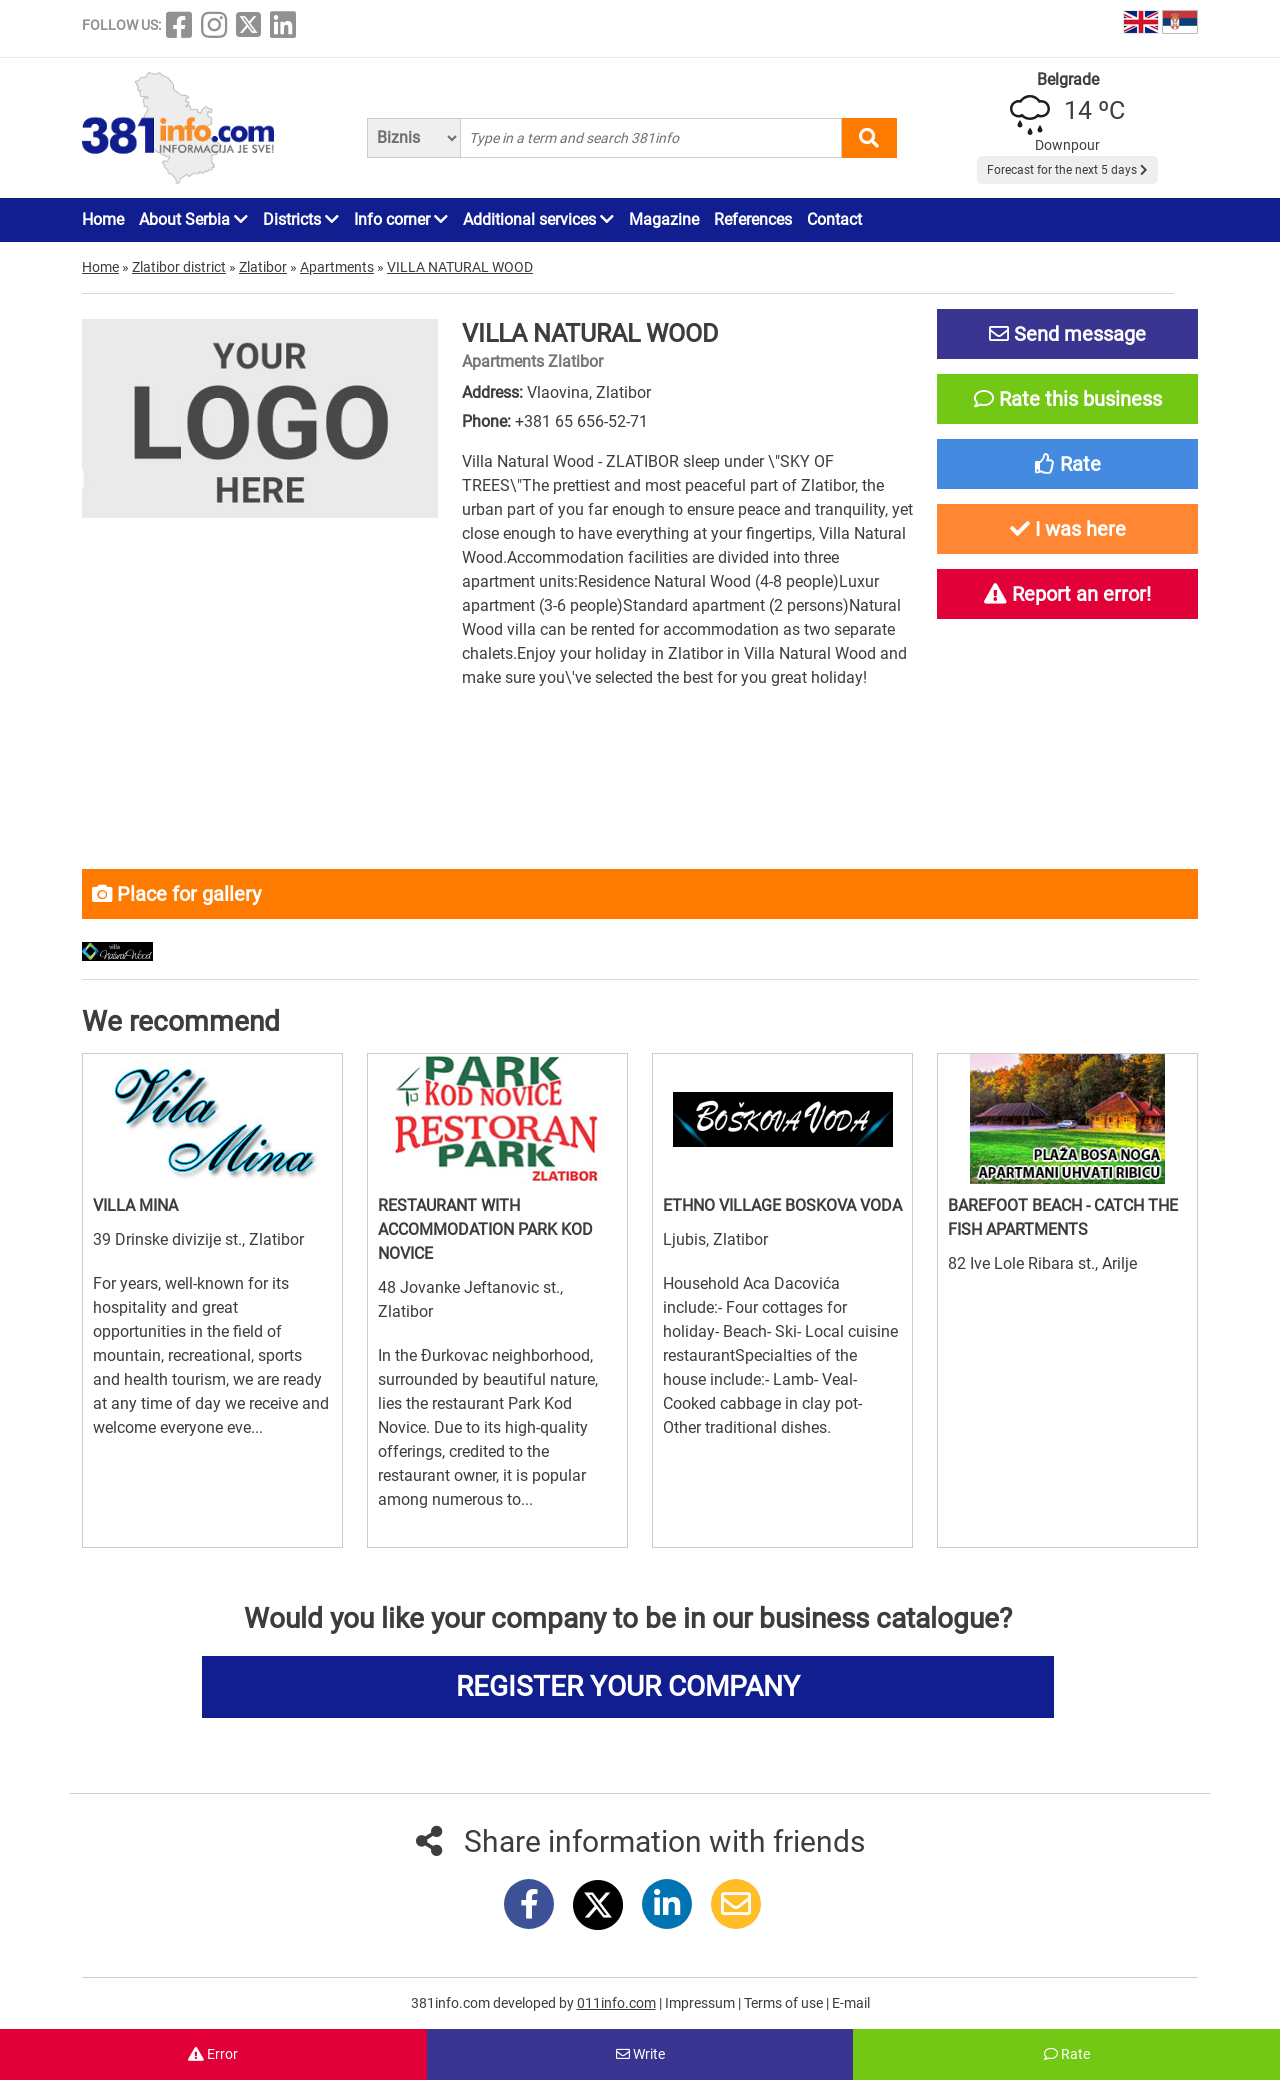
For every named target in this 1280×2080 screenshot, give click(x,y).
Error (213, 2054)
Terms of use (785, 2003)
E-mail (851, 2003)
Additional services (538, 219)
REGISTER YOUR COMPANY (628, 1686)
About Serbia (193, 219)
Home (103, 219)
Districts (301, 219)
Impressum (701, 2003)
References (753, 219)
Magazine (664, 219)
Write (640, 2054)
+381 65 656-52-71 (581, 421)
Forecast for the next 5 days (1067, 170)
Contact (834, 219)
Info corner (401, 219)
